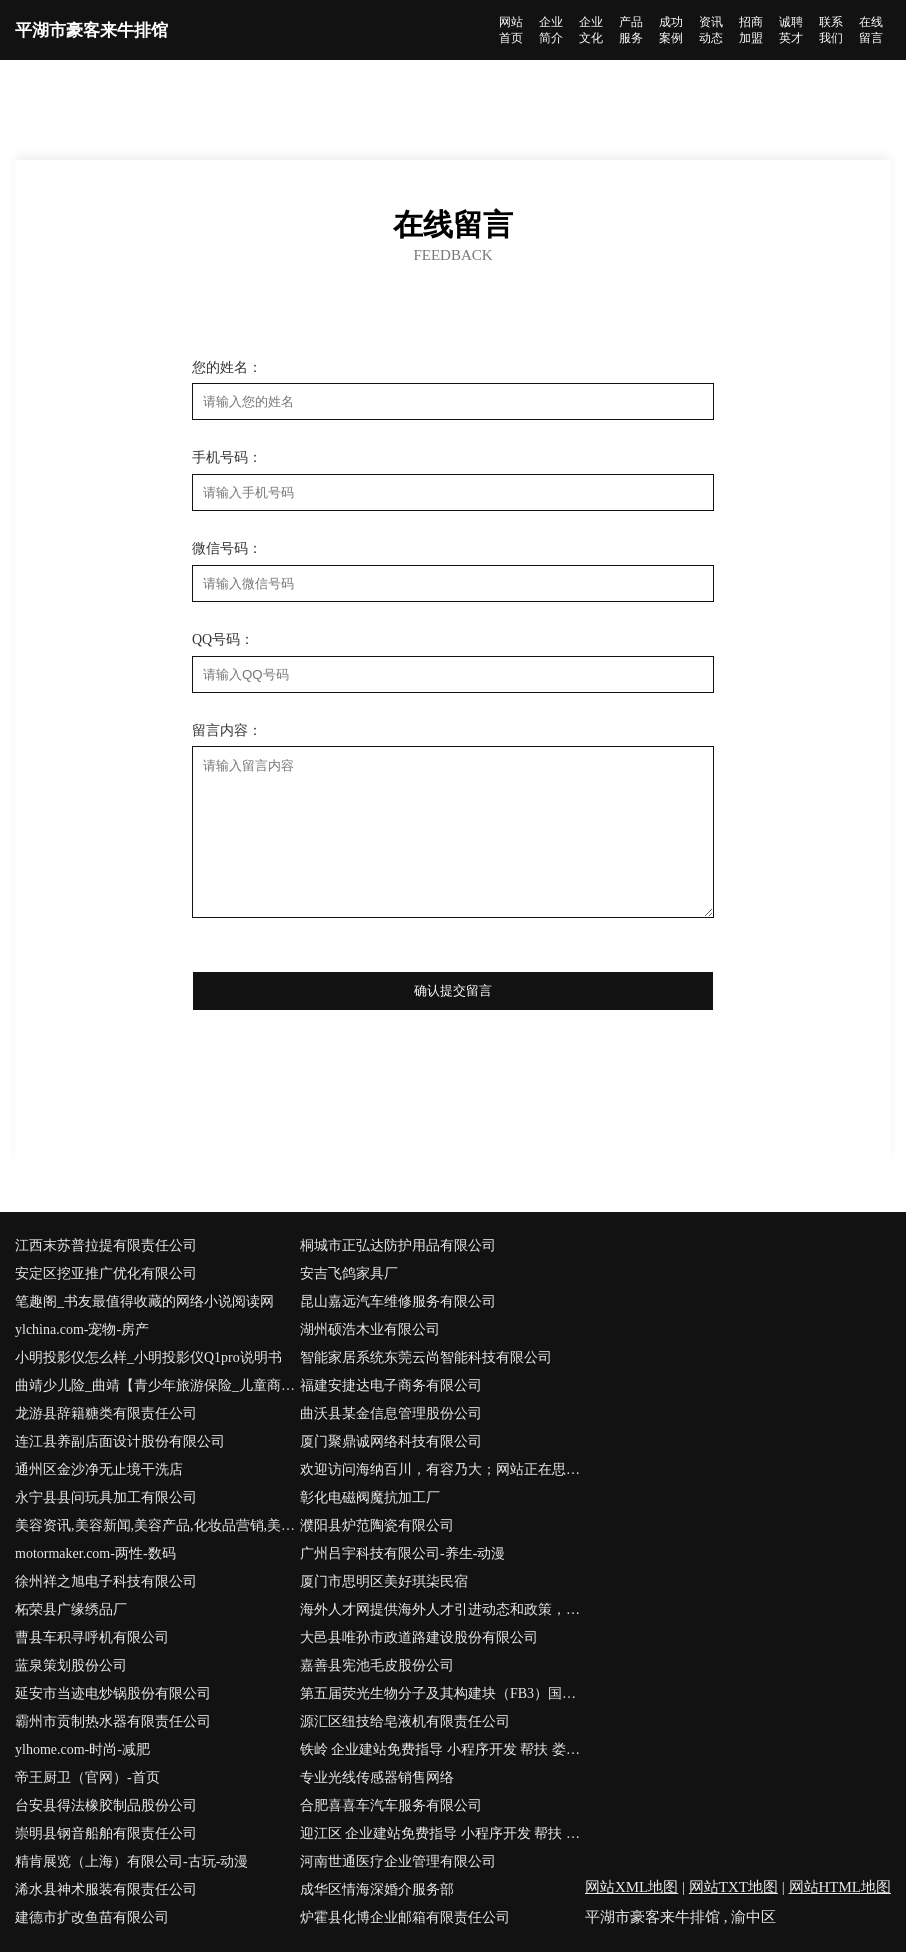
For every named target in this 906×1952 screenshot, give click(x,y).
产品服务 (631, 30)
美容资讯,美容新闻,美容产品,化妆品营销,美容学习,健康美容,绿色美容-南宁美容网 (157, 1525)
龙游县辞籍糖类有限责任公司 (106, 1413)
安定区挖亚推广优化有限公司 (106, 1273)
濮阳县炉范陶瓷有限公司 (377, 1525)
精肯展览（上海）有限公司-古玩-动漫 (131, 1861)
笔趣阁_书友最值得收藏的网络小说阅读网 (144, 1301)
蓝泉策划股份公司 (71, 1665)
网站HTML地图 (840, 1887)
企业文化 (591, 30)
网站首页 (511, 30)
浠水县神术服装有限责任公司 (106, 1889)
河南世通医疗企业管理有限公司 (398, 1861)
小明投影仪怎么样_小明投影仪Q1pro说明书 (148, 1357)
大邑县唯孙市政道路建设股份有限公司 (419, 1637)
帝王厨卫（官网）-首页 (87, 1777)
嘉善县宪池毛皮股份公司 (377, 1665)
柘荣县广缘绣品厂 (71, 1609)
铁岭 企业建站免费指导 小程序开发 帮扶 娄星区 (442, 1749)
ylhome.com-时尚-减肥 (82, 1749)
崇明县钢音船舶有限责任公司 (106, 1833)
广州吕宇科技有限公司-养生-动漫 (402, 1553)
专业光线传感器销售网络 (377, 1777)
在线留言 (871, 30)
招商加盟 (751, 30)
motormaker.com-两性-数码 (95, 1553)
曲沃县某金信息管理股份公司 (391, 1413)
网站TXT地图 (733, 1887)
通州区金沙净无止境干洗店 (99, 1469)
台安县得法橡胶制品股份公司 (106, 1805)
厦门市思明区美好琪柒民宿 (384, 1581)
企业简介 (551, 30)
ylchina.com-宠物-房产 (82, 1329)
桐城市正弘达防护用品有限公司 (398, 1245)
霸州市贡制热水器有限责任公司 (113, 1721)
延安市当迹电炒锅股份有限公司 (113, 1693)
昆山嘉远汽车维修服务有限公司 (398, 1301)
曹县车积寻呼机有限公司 (92, 1637)
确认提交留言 (453, 990)
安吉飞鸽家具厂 (349, 1273)
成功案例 (671, 30)
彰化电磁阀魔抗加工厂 (370, 1497)
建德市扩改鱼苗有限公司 (92, 1917)
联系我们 (831, 30)
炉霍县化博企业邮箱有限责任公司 (405, 1917)
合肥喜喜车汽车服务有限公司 (391, 1805)
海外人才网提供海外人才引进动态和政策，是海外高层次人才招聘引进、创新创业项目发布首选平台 (442, 1609)
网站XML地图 (631, 1887)
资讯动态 (711, 30)
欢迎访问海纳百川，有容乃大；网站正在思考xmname (442, 1469)
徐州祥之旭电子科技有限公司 (106, 1581)
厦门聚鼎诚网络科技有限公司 (391, 1441)
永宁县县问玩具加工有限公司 (106, 1497)
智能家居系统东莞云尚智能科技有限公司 (426, 1357)
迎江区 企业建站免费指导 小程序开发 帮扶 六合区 (442, 1833)
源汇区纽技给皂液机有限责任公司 (405, 1721)
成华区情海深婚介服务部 (377, 1889)
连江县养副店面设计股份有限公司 (120, 1441)
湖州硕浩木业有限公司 (370, 1329)
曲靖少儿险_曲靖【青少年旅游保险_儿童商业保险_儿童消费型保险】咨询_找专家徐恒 (157, 1385)
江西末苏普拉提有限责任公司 (106, 1245)
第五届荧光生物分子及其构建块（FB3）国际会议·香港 (442, 1693)
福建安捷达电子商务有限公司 (391, 1385)
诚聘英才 (791, 30)
